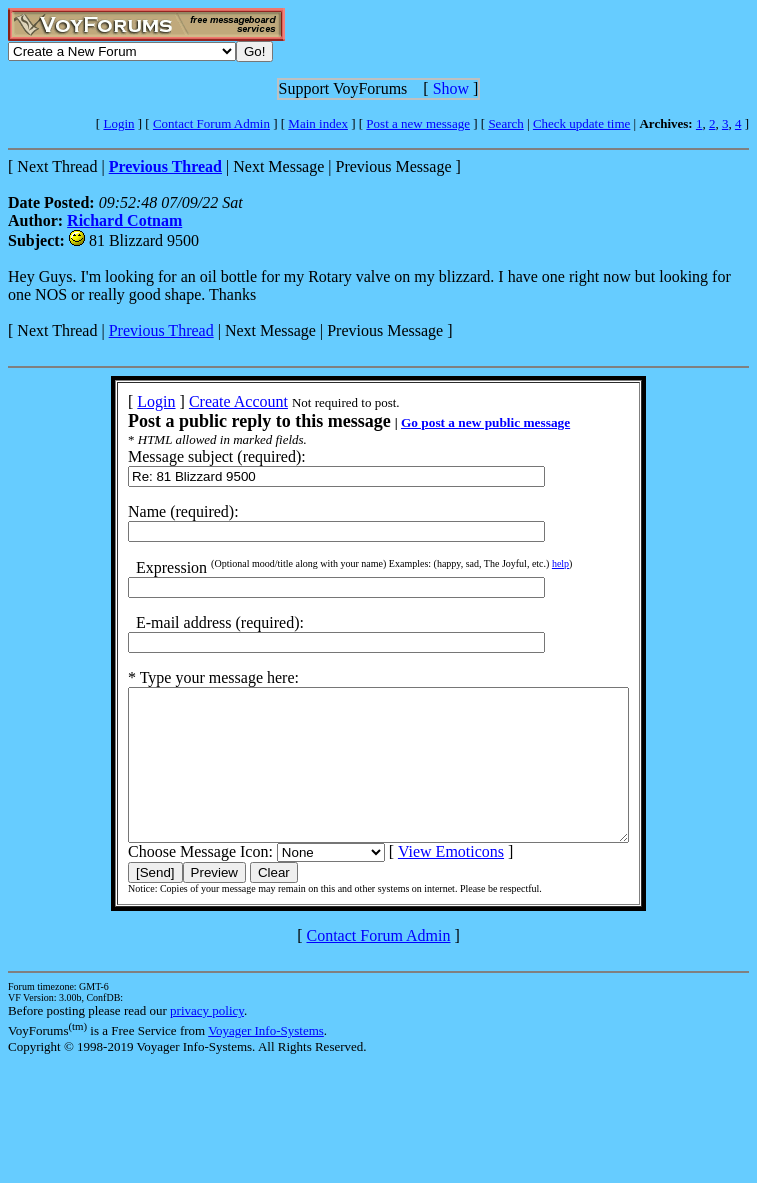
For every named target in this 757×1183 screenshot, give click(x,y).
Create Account (208, 401)
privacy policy (207, 1040)
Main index (318, 123)
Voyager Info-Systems (266, 1060)
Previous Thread (161, 330)
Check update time (581, 123)
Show (451, 88)
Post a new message (418, 123)
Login (118, 123)
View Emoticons (421, 881)
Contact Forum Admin (211, 123)
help (530, 563)
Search (505, 123)
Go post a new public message (455, 422)
